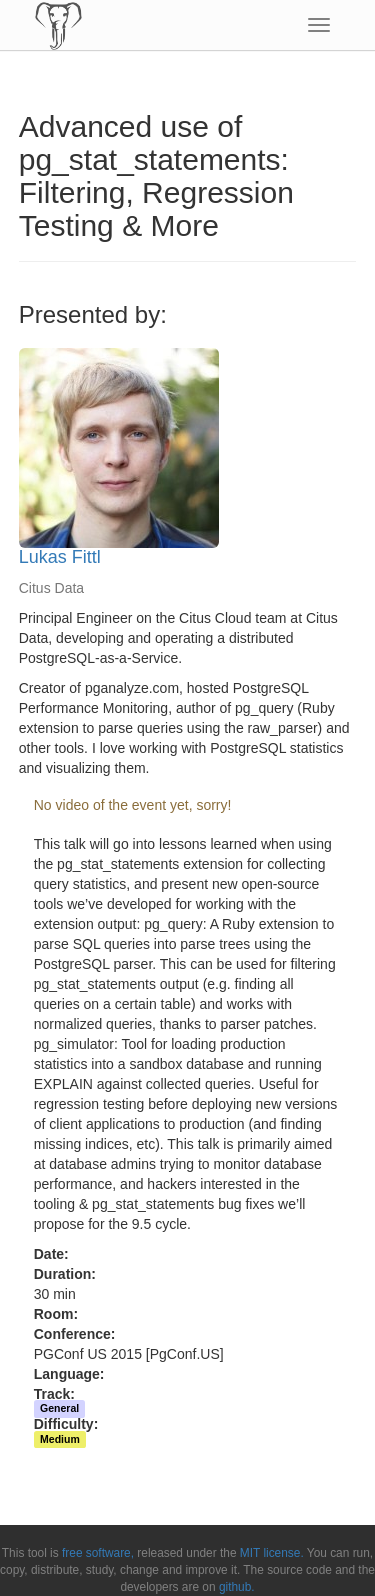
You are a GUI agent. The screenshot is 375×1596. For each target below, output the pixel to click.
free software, (98, 1553)
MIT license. (272, 1553)
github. (237, 1587)
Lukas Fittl (60, 557)
